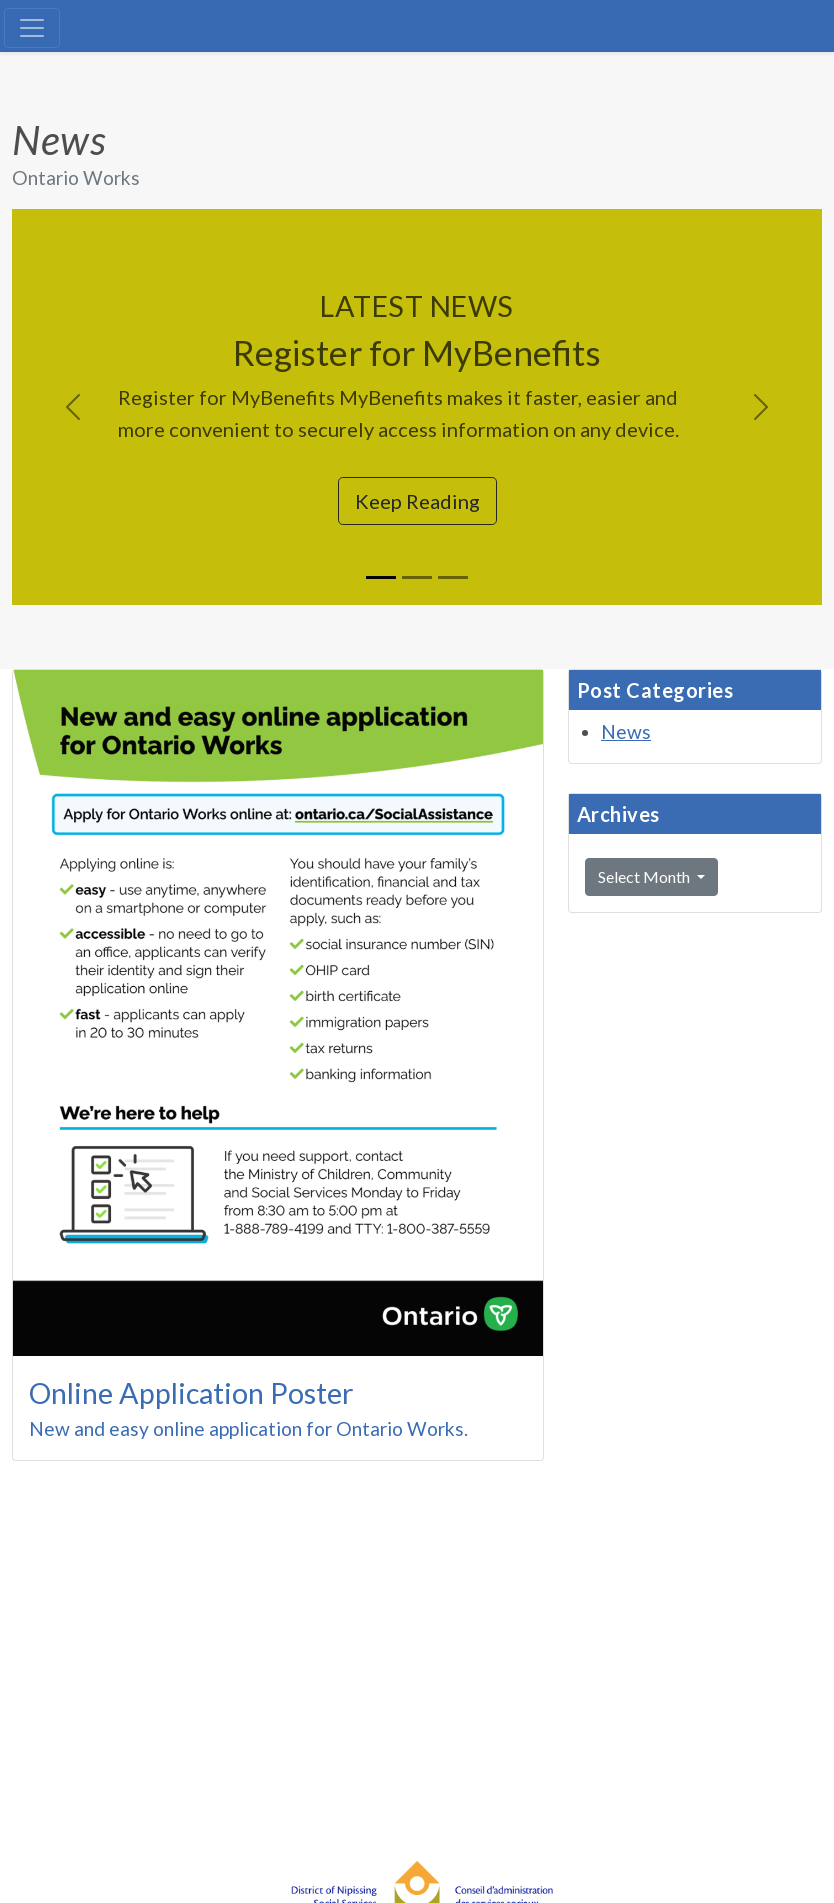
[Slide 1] (381, 577)
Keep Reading (417, 501)
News (626, 731)
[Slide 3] (453, 577)
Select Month (645, 876)
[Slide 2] (417, 577)
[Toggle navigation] (32, 28)
